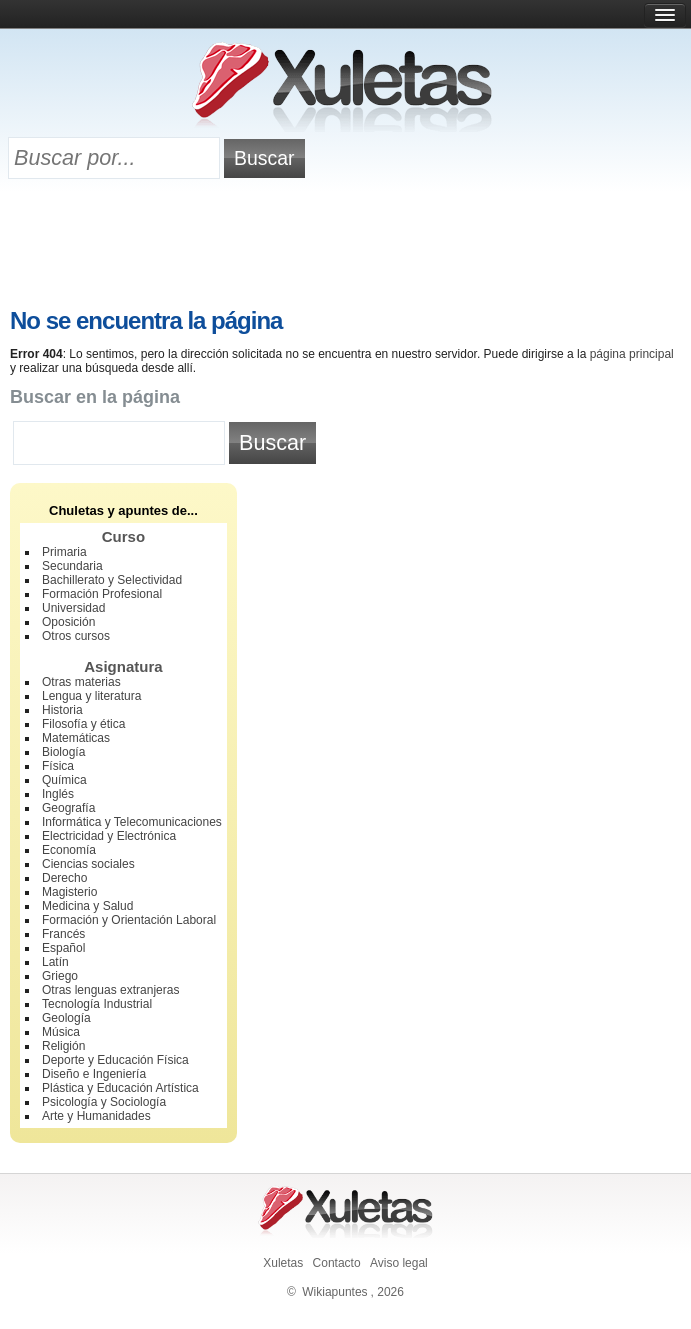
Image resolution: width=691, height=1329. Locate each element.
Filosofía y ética (83, 724)
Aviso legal (399, 1263)
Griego (60, 976)
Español (63, 948)
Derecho (64, 878)
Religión (63, 1046)
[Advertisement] (346, 247)
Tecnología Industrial (97, 1004)
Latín (55, 962)
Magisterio (69, 892)
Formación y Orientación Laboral (129, 920)
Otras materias (81, 682)
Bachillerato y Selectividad (112, 580)
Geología (66, 1018)
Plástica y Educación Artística (120, 1088)
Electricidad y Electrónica (109, 836)
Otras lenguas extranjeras (110, 990)
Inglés (58, 794)
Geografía (68, 808)
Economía (69, 850)
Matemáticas (76, 738)
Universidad (73, 608)
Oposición (68, 622)
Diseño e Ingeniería (94, 1074)
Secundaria (72, 566)
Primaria (64, 552)
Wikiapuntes (334, 1292)
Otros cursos (76, 636)
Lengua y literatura (91, 696)
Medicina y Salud (87, 906)
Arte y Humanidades (96, 1116)
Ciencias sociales (88, 864)
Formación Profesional (102, 594)
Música (61, 1032)
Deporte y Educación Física (115, 1060)
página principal (632, 354)
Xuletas (283, 1263)
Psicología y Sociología (104, 1102)
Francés (63, 934)
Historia (62, 710)
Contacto (337, 1263)
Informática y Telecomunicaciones (132, 822)
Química (64, 780)
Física (58, 766)
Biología (63, 752)
